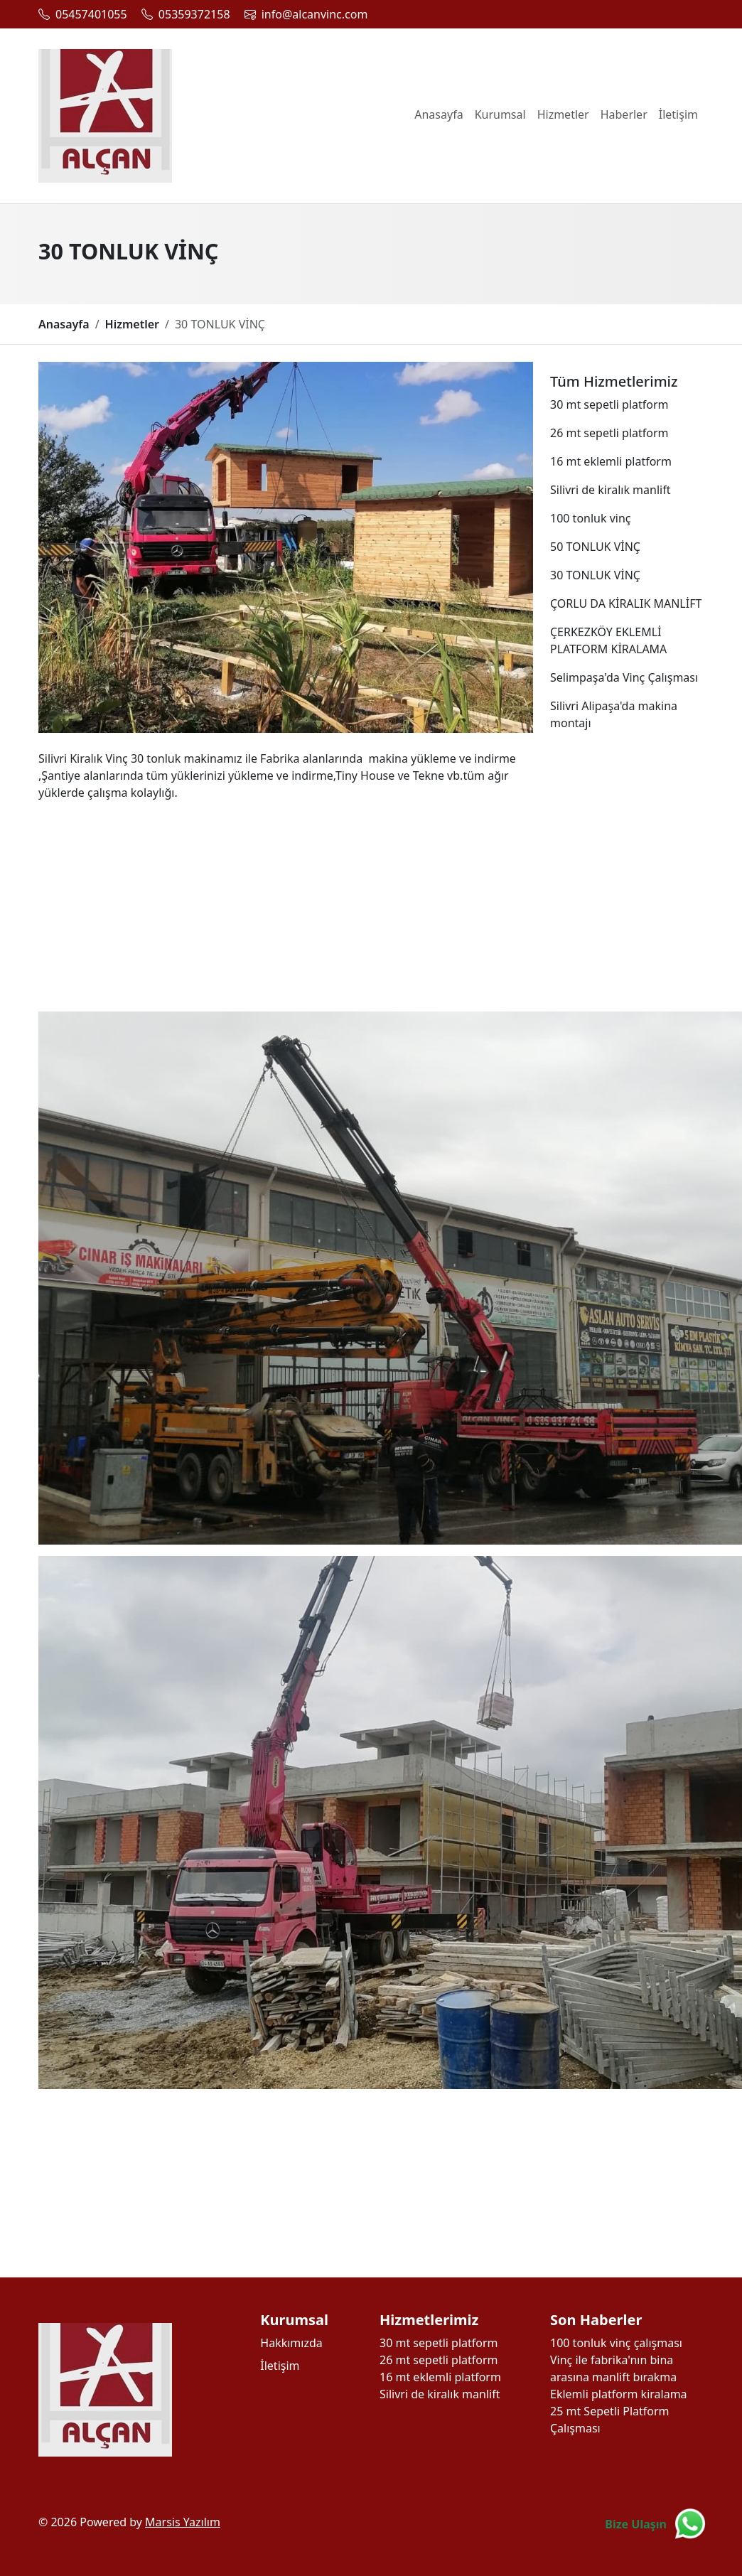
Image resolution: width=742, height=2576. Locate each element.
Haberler (624, 114)
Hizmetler (563, 114)
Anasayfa (438, 114)
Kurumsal (500, 114)
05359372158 (194, 14)
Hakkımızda (291, 2343)
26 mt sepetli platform (439, 2360)
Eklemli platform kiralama (618, 2394)
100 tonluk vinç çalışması (616, 2343)
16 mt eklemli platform (440, 2377)
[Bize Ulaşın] (656, 2524)
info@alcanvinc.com (315, 14)
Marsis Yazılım (182, 2522)
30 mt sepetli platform (439, 2343)
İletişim (678, 114)
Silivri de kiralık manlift (440, 2394)
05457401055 (91, 14)
